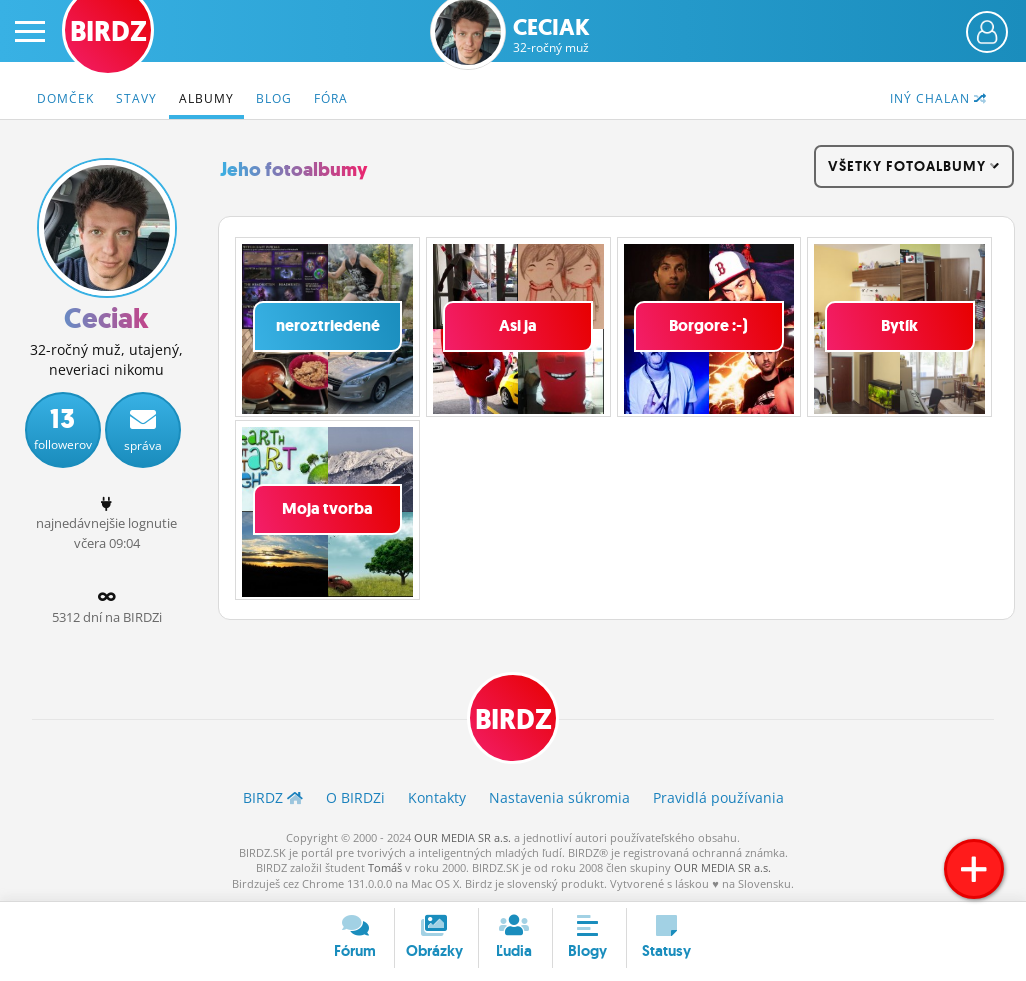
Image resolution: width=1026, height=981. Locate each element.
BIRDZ (513, 719)
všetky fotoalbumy (914, 166)
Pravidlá (718, 797)
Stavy (136, 98)
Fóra (331, 98)
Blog (274, 98)
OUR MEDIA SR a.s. (462, 837)
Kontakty (437, 797)
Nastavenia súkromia (559, 797)
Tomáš (385, 867)
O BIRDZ (355, 797)
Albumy (206, 98)
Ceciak (551, 35)
